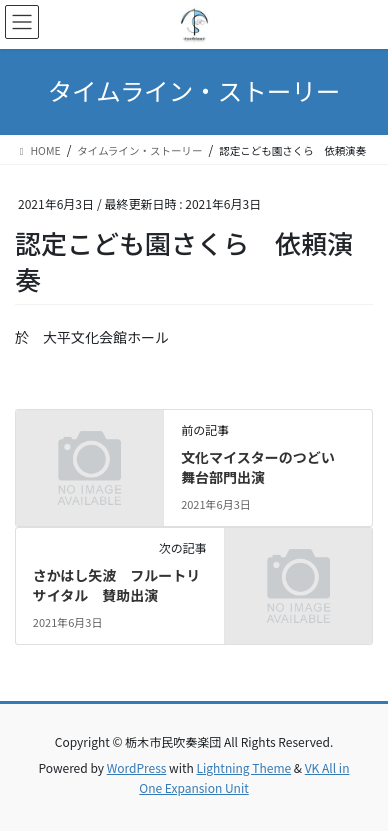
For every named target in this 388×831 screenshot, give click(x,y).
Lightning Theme (243, 767)
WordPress (137, 767)
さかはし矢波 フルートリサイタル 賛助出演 (116, 585)
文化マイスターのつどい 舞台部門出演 (265, 467)
